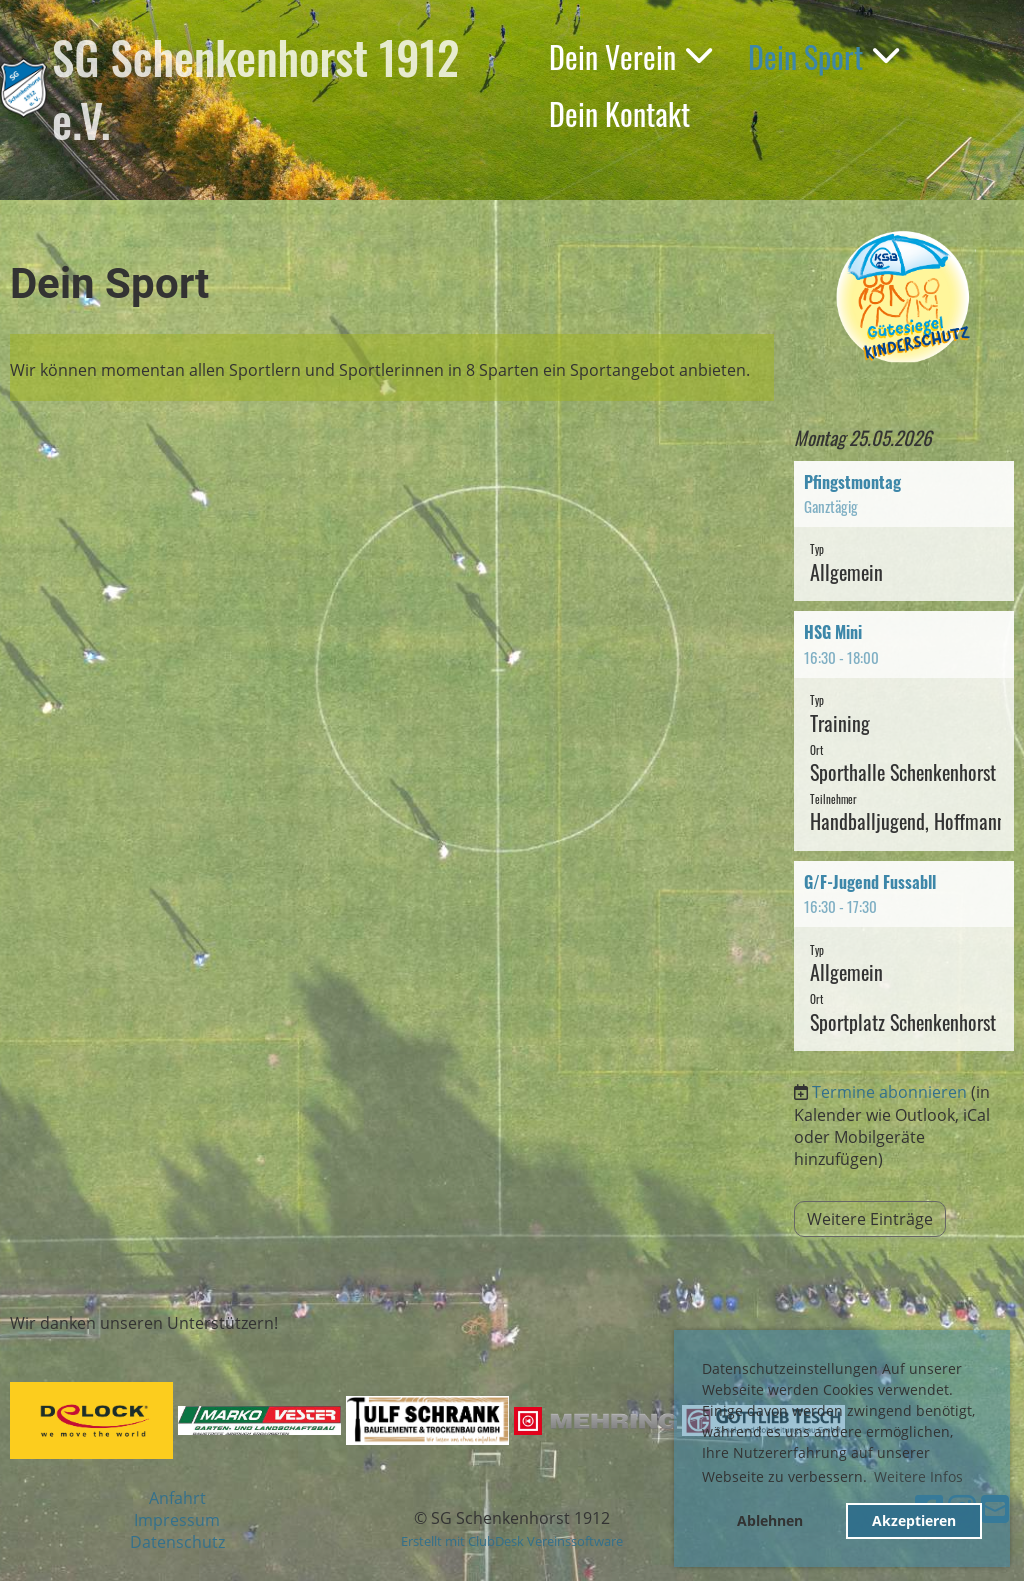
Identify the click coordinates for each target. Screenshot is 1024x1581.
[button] (904, 531)
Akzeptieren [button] (914, 1520)
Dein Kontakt (619, 113)
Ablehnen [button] (770, 1520)
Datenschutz (177, 1542)
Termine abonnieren (889, 1092)
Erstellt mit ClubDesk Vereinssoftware (512, 1541)
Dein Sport (823, 56)
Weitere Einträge (870, 1219)
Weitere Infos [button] (918, 1476)
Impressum (177, 1520)
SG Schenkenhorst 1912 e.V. (255, 88)
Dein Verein (630, 56)
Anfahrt (177, 1498)
